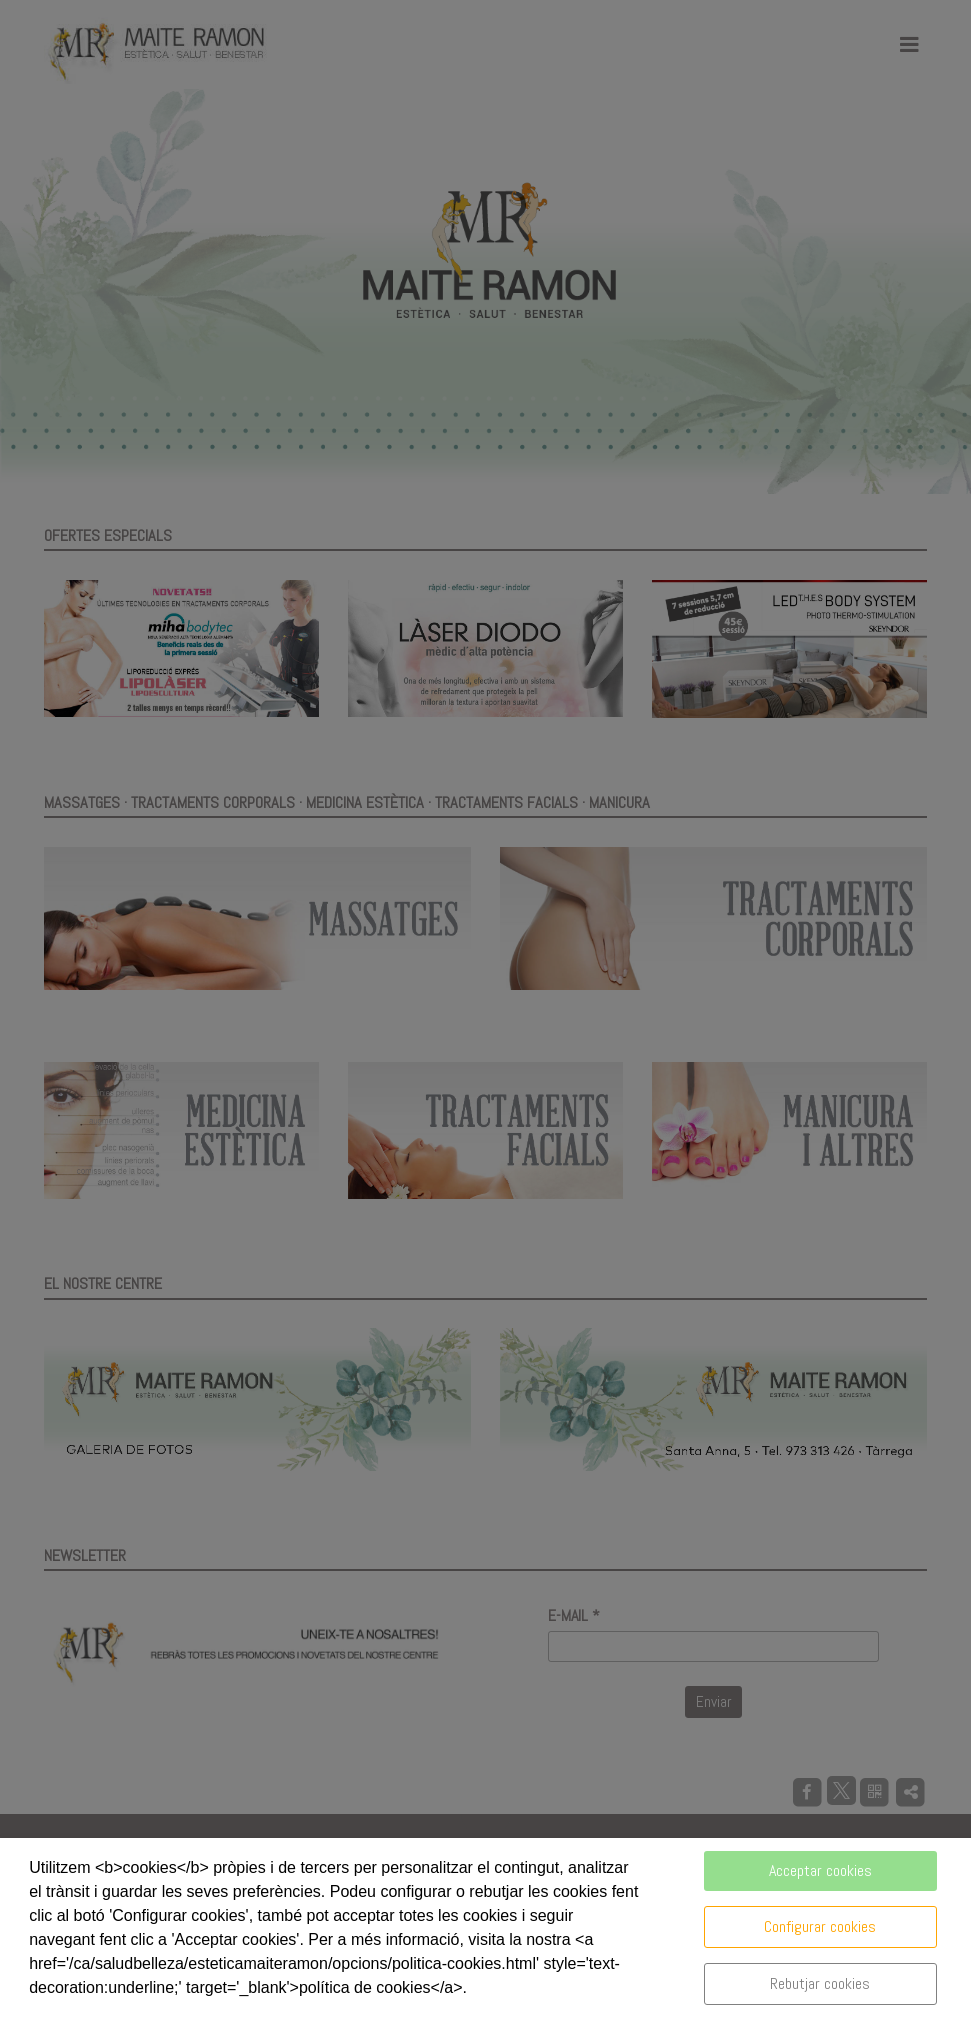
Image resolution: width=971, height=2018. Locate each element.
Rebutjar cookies (820, 1983)
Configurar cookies (820, 1926)
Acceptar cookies (820, 1870)
